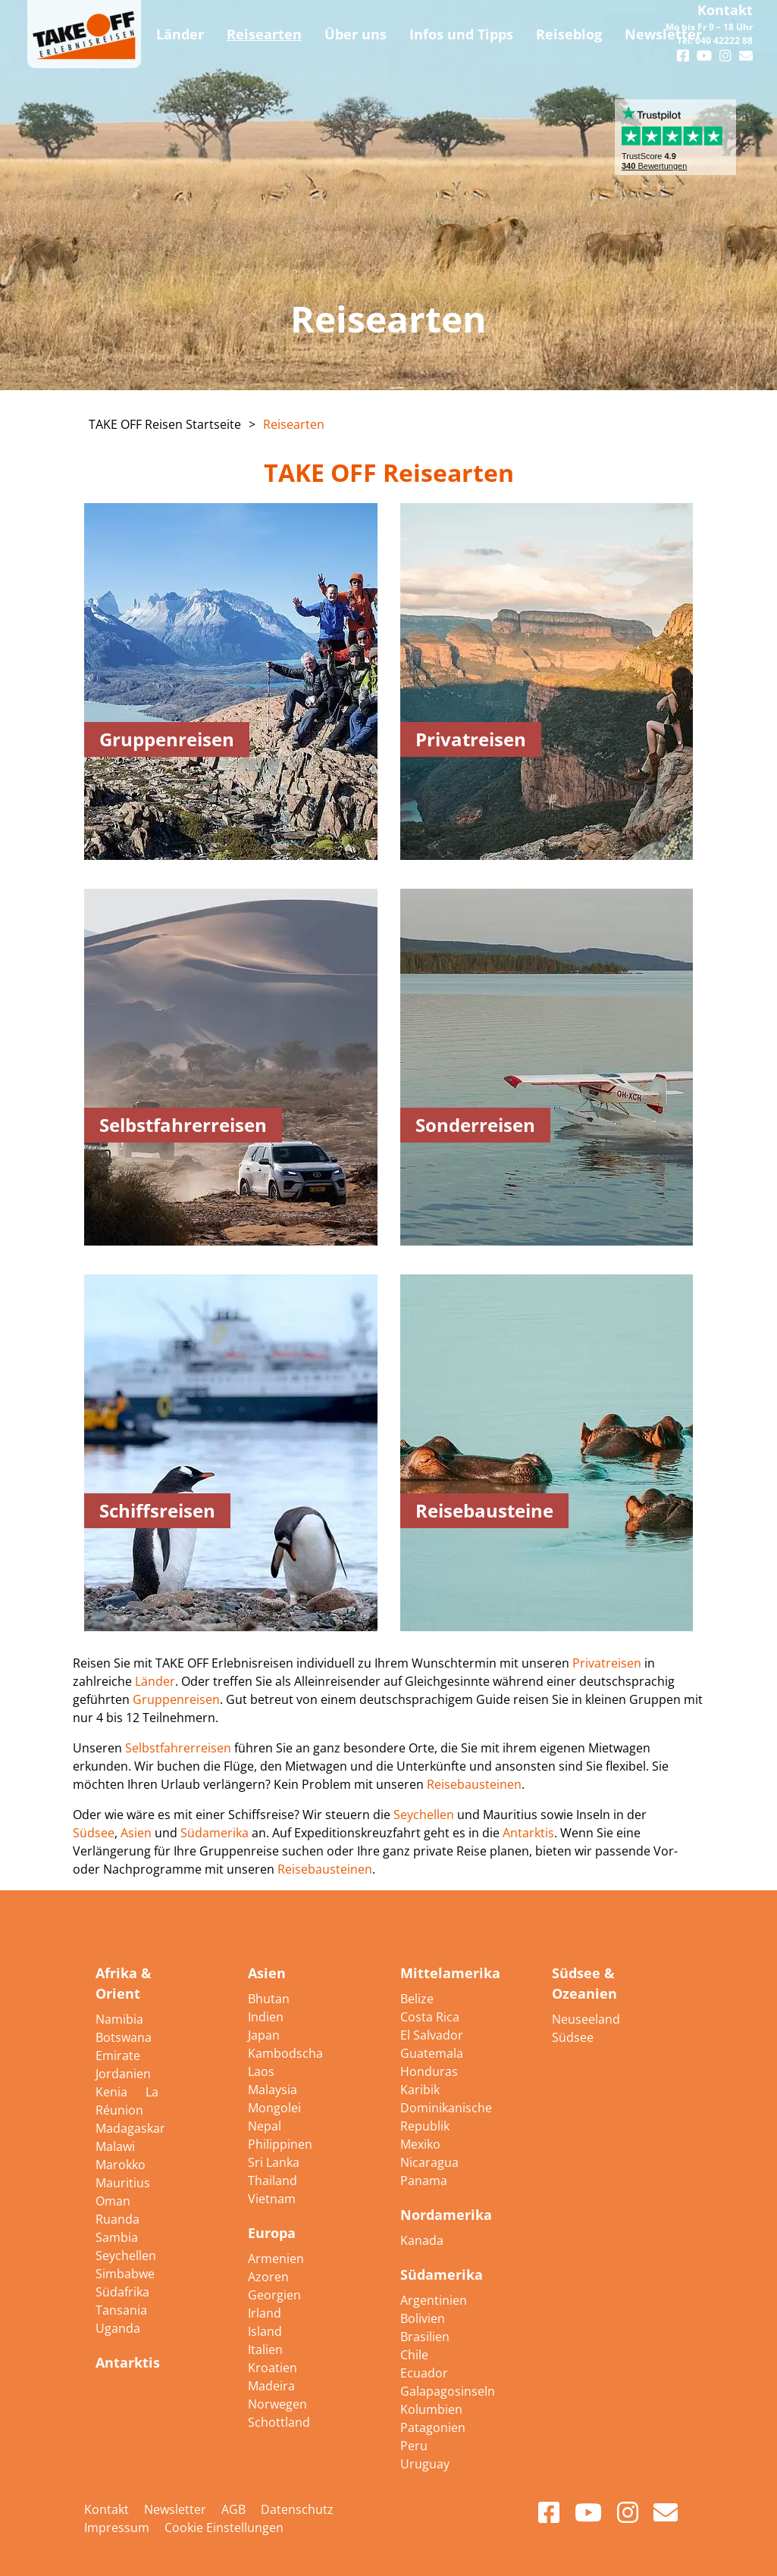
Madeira (271, 2385)
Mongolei (274, 2107)
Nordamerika (446, 2215)
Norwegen (277, 2404)
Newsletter (175, 2509)
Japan (264, 2035)
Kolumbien (431, 2409)
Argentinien (433, 2300)
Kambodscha (285, 2053)
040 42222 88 (724, 40)
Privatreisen (606, 1663)
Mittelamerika (450, 1973)
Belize (417, 1998)
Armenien (276, 2258)
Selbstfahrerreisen (179, 1748)
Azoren (268, 2276)
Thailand (272, 2180)
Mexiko (420, 2144)
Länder (155, 1681)
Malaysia (272, 2089)
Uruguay (425, 2464)
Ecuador (424, 2373)
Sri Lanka (273, 2162)
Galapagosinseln (447, 2391)
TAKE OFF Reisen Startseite (165, 424)
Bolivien (422, 2318)
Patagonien (432, 2427)
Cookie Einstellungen (224, 2527)
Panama (423, 2180)
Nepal (264, 2126)
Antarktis (528, 1832)
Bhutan (269, 1998)
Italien (265, 2349)
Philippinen (280, 2144)
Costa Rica (429, 2017)
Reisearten (293, 424)
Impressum (116, 2527)
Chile (414, 2354)
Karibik (420, 2089)
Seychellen (425, 1814)
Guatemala (431, 2053)
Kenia (113, 2092)
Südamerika (216, 1832)
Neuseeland (586, 2019)
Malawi (115, 2146)
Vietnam (272, 2198)
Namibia (119, 2019)
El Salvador (431, 2035)
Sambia (117, 2237)
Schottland (279, 2422)
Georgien (274, 2295)
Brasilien (425, 2336)
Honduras (429, 2071)
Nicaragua (429, 2162)
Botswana (124, 2037)
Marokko (121, 2164)
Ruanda (117, 2219)
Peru (414, 2445)
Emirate (118, 2055)
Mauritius (123, 2182)
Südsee (93, 1832)
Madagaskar (130, 2128)
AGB (233, 2509)
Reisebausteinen (474, 1784)
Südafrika (122, 2292)
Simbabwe (125, 2273)
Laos (261, 2071)
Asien (136, 1832)
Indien (266, 2017)
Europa (272, 2233)
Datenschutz (297, 2509)
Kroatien (272, 2367)
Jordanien (123, 2073)
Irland (264, 2313)
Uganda (118, 2328)
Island (265, 2331)
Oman (113, 2201)
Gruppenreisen (176, 1699)
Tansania (121, 2310)
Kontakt (725, 10)
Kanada (421, 2240)
